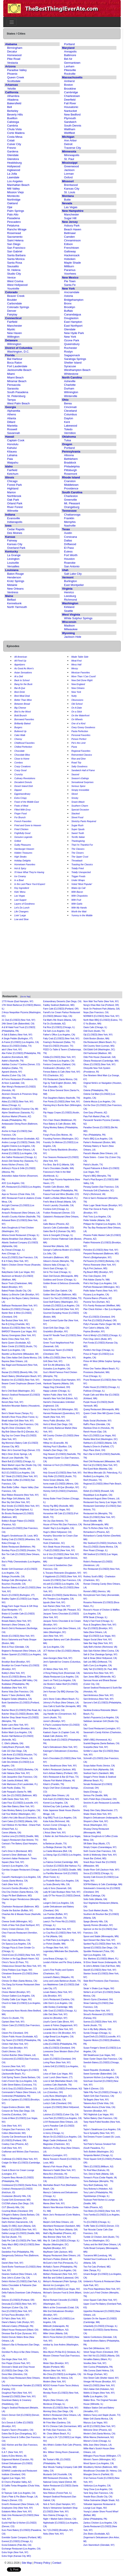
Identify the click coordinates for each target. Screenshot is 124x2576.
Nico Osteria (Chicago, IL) (55, 2515)
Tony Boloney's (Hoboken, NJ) (97, 2189)
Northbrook (14, 496)
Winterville (70, 396)
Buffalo (68, 310)
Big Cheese (20, 707)
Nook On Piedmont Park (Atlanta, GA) (101, 1009)
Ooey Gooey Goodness (83, 727)
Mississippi (69, 162)
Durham (69, 388)
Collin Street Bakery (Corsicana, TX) (19, 2085)
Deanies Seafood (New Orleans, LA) (19, 2274)
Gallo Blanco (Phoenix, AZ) (56, 1224)
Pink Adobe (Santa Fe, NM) (96, 1280)
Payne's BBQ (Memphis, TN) (97, 1176)
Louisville (13, 562)
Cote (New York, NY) (12, 2126)
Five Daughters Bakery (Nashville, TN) (61, 1098)
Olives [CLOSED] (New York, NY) (99, 1064)
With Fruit (76, 900)
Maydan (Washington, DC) (55, 2244)
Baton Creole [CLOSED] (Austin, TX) (19, 1346)
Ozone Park (71, 340)
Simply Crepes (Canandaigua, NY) (99, 1847)
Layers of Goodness (24, 903)
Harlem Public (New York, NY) (57, 1395)
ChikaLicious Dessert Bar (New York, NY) (21, 1966)
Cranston (70, 481)
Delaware (11, 340)
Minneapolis (71, 155)
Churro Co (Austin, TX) (13, 2018)
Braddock (70, 462)
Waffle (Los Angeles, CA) (95, 2396)
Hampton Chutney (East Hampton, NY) (62, 1380)
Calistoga (13, 121)
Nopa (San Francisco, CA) (96, 1012)
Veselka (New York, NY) (94, 2363)
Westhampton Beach (77, 370)
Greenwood (71, 166)
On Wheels (77, 719)
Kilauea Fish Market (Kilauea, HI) (59, 1780)
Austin (68, 533)
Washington (70, 603)
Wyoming (68, 633)
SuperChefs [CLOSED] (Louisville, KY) (102, 2036)
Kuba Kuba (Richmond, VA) (56, 1821)
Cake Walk (19, 735)
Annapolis (70, 51)
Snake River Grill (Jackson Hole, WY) (101, 1870)
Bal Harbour (14, 359)
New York (68, 288)
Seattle (68, 610)
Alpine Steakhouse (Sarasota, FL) (18, 1112)
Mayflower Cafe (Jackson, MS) (58, 2252)
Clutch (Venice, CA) (11, 2051)
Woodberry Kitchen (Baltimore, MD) (100, 2467)
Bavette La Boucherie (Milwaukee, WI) (20, 1354)
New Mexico (70, 277)
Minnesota (69, 151)
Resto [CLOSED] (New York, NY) (99, 1517)
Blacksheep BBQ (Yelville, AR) (16, 1469)
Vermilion (70, 433)
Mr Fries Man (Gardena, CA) (57, 2422)
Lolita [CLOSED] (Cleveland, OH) (59, 2048)
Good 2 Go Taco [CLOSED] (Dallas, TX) (62, 1298)
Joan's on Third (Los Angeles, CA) (59, 1680)
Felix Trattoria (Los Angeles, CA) (58, 1061)
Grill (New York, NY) (52, 1361)
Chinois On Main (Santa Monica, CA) (19, 1981)
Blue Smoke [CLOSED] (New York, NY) (21, 1506)
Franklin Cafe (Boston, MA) (56, 1187)
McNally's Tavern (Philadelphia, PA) (60, 2267)
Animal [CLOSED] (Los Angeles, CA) (19, 1153)
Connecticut (13, 318)
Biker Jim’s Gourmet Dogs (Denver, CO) (21, 1450)
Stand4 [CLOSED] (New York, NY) (99, 1970)
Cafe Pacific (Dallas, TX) (13, 1788)
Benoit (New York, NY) (12, 1402)
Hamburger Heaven (24, 849)
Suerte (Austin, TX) (92, 2025)
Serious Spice (78, 786)
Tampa (11, 399)
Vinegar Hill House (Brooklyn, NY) (99, 2381)
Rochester (70, 348)
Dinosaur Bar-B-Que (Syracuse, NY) (19, 2333)
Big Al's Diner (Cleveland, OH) (16, 1428)
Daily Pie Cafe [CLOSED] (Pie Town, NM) (21, 2240)
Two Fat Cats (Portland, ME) (97, 2267)
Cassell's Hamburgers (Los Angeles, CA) (21, 1877)
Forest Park (14, 484)
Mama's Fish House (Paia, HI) (57, 2166)
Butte (67, 199)
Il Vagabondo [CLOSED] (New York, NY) (62, 1576)
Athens (11, 414)
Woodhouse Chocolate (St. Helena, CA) (102, 2471)
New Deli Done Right (81, 680)
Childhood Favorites (24, 743)
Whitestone (71, 373)
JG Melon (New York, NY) (55, 1669)
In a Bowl (19, 880)
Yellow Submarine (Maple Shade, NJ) (101, 2500)
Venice (11, 277)
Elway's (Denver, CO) (12, 2500)
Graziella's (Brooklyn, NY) (55, 1331)
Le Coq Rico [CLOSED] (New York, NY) (62, 1933)
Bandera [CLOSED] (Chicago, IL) (17, 1309)
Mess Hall (76, 664)
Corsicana (70, 536)
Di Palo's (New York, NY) (13, 2318)
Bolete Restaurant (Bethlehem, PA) (18, 1547)
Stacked (75, 813)
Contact (56, 2562)
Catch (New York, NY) (12, 1884)
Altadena (12, 99)
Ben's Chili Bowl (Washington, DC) (18, 1391)
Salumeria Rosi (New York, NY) (98, 1673)
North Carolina (72, 377)
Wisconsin (69, 621)
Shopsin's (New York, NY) (95, 1821)
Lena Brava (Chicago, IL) (55, 1958)
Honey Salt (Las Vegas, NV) (56, 1509)
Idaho (9, 466)
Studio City (14, 273)
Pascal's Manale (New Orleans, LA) (100, 1153)
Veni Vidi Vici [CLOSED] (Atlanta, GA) (101, 2355)
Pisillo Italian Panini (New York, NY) (100, 1291)
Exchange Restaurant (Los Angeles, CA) (21, 2549)
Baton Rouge (15, 573)
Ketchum (12, 473)
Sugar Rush (77, 825)
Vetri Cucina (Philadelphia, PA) (98, 2367)
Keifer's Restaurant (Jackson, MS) (59, 1769)
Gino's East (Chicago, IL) (55, 1268)
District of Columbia (18, 348)
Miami (11, 373)
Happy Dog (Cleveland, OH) (56, 1387)
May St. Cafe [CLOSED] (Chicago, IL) (61, 2240)
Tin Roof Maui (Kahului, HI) (96, 2170)
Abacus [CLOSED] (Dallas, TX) (17, 1046)
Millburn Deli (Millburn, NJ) (55, 2330)
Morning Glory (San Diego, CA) (58, 2411)
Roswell (12, 429)
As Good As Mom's (24, 668)
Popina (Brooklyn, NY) (94, 1331)
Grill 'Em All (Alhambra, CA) (56, 1365)
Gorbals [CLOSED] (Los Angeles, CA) (61, 1305)
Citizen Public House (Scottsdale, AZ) (20, 2036)
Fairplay (12, 314)
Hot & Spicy (20, 868)
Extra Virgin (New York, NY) (15, 2552)
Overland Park (16, 547)
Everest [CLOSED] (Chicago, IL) (17, 2541)
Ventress (12, 592)
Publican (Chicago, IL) (94, 1391)
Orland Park (14, 503)
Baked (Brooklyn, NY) (12, 1287)
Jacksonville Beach (19, 370)
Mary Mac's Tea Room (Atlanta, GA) (60, 2229)
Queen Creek (15, 77)
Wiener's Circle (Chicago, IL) (97, 2441)
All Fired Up (20, 660)
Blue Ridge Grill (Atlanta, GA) (16, 1498)
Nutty (74, 696)
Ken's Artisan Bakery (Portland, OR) (60, 1773)
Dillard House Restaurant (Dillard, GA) (20, 2330)
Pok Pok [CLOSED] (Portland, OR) (100, 1320)
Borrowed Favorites (24, 719)
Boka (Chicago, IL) (11, 1543)
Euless (68, 551)
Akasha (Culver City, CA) (13, 1075)
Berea (68, 403)
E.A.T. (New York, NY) (12, 2452)
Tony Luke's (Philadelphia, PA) (98, 2192)
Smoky (74, 798)
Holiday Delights (22, 860)
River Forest (15, 507)
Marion (11, 492)
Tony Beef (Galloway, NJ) (95, 2185)
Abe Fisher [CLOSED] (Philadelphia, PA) (21, 1053)
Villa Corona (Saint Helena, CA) (98, 2370)
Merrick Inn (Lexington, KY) (56, 2285)
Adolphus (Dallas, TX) (12, 1068)
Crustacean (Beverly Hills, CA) (16, 2196)
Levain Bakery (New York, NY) (57, 1992)
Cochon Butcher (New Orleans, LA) (19, 2055)
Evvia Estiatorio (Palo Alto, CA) (16, 2545)
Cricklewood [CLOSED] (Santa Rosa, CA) (22, 2185)
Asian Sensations (23, 672)
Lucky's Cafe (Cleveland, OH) (57, 2103)
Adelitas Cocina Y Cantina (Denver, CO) (21, 1064)
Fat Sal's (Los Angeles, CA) (56, 1031)
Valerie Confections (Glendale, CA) (100, 2337)
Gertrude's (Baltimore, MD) (56, 1257)
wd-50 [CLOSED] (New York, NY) (99, 2426)
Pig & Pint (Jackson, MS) (95, 1268)
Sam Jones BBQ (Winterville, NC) (99, 1677)
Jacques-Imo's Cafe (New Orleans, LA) (62, 1628)
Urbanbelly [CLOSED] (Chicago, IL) (100, 2326)
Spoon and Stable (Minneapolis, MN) (101, 1936)
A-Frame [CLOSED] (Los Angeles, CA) (20, 1042)
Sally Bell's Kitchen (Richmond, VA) (100, 1647)
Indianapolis (14, 522)
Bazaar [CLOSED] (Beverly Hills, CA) (19, 1372)
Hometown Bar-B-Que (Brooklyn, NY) (61, 1487)
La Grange (14, 555)
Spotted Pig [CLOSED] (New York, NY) (102, 1944)
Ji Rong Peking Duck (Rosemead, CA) (61, 1673)
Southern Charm (79, 805)
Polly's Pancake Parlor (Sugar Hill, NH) (102, 1324)
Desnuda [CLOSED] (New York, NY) (19, 2304)
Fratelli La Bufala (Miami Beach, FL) (60, 1198)
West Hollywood (17, 284)
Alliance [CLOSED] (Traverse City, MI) (20, 1109)
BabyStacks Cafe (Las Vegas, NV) (18, 1272)
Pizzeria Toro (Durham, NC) (96, 1302)
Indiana (10, 514)
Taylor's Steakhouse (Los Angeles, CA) (102, 2129)
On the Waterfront (80, 715)
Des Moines (14, 533)
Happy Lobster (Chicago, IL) (56, 1391)
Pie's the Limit (78, 743)
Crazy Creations (22, 766)
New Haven (14, 333)
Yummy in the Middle (81, 915)
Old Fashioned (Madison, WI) (97, 1053)
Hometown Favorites (24, 864)
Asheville (70, 381)
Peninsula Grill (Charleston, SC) (98, 1190)
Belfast (11, 599)
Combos (18, 762)
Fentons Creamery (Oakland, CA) (59, 1064)
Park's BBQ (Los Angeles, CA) (98, 1139)
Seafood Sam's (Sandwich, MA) (98, 1773)
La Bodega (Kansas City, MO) (57, 1847)
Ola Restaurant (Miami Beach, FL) (99, 1042)
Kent (67, 422)
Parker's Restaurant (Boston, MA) (99, 1142)
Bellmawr (70, 233)
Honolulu (12, 444)
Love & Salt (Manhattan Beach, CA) (60, 2081)
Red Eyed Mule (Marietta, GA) (97, 1469)
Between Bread (22, 704)
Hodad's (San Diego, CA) (55, 1450)
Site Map (27, 2562)
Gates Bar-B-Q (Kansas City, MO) (59, 1231)
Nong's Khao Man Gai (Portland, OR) (101, 1005)
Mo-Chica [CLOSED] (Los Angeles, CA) (62, 2374)
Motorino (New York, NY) (55, 2419)
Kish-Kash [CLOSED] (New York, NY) (61, 1799)
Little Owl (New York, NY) (55, 2014)
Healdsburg (14, 162)
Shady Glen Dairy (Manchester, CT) (100, 1810)
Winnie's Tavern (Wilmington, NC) (99, 2459)
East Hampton (73, 321)
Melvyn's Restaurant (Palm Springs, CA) (62, 2281)
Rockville (70, 73)
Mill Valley (13, 188)
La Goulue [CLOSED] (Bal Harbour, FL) (62, 1866)
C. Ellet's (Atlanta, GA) (12, 1743)
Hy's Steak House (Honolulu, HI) (58, 1547)
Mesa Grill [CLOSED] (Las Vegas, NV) (61, 2289)
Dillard (11, 422)
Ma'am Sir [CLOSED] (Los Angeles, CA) (62, 2137)
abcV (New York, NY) (12, 1049)
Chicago (12, 481)
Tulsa (67, 440)
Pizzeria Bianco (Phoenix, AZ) (97, 1298)
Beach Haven (72, 229)
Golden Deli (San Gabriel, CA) (57, 1291)
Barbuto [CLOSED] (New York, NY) (18, 1328)
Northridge (14, 199)
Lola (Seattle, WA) (52, 2040)
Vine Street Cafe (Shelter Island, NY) (101, 2378)
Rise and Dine (78, 758)
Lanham (69, 66)
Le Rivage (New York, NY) (55, 1947)
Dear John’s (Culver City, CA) (16, 2278)
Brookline (70, 88)
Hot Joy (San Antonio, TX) (55, 1521)
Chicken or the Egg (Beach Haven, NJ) (20, 1958)
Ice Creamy (20, 876)
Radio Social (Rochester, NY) (97, 1420)
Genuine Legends (23, 837)
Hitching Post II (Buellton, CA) (57, 1446)
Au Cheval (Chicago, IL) (13, 1250)
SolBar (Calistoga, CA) (94, 1895)
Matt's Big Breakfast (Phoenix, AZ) (59, 2233)
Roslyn (68, 351)
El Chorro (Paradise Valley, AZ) (16, 2482)
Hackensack (72, 255)
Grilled (17, 841)
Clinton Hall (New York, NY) (15, 2044)
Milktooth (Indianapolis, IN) (56, 2326)
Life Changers (21, 911)
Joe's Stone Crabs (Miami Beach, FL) (61, 1699)
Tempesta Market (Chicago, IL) (98, 2155)
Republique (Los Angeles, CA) (97, 1495)
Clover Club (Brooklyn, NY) (15, 2048)
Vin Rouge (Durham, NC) (95, 2374)
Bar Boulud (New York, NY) (15, 1320)
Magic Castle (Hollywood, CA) (57, 2140)
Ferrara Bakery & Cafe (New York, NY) (61, 1072)
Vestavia (12, 62)
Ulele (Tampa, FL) (91, 2270)
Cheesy (18, 739)
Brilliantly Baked (22, 723)
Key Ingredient (21, 888)
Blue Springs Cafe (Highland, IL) (17, 1509)
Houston (69, 558)
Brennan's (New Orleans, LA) (16, 1624)
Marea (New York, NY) (54, 2203)
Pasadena (13, 218)
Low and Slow (21, 919)
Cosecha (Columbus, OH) (14, 2114)
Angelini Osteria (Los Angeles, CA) (18, 1146)
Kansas (10, 536)
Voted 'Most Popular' (81, 884)
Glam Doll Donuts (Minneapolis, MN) (60, 1276)
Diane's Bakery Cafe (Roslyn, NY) (18, 2322)
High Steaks (20, 856)
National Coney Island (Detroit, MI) (59, 2482)
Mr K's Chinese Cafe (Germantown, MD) (62, 2426)
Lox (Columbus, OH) (53, 2092)
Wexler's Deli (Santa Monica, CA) (99, 2433)
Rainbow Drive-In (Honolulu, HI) (98, 1428)
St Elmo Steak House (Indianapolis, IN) (102, 1962)
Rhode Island (71, 477)
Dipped (17, 790)
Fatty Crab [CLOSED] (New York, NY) (61, 1038)
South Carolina (72, 492)
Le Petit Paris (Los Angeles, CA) (58, 1940)
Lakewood (70, 425)
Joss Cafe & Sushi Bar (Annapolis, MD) (62, 1706)
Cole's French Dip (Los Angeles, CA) (19, 2081)
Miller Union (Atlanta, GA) (55, 2333)
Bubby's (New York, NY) (13, 1673)
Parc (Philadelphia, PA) (94, 1135)
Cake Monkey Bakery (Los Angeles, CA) (21, 1810)
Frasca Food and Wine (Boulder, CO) (61, 1194)
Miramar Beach (16, 381)
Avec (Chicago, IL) (10, 1253)
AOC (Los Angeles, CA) (13, 1183)
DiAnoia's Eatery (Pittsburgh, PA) (17, 2326)
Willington (13, 336)
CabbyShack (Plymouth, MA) (15, 1747)
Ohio (65, 399)
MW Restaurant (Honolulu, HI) (57, 2478)
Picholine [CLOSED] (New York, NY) (100, 1250)
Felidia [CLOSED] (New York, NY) (59, 1057)
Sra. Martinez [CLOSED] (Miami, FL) (100, 1958)
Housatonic (71, 107)
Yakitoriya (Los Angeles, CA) (97, 2485)
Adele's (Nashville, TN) (13, 1061)
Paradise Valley (17, 70)
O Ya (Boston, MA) (92, 1023)
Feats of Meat (21, 805)
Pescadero (14, 221)
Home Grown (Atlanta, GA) (56, 1480)
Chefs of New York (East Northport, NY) (21, 1925)
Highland (12, 488)
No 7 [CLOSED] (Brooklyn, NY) (58, 2530)
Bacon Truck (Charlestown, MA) (17, 1283)
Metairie (12, 585)
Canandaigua (72, 314)
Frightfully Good (22, 833)
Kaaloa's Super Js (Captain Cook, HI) (61, 1732)
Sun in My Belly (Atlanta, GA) (97, 2029)
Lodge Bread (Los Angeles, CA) (58, 2036)
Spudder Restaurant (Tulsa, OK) (98, 1951)
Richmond (70, 599)
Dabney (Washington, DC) (14, 2218)
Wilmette (12, 510)
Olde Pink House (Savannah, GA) (99, 1057)
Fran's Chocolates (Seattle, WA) (58, 1168)
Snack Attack (77, 802)
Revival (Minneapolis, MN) (96, 1524)
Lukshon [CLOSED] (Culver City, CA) (61, 2114)
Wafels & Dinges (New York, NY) (99, 2393)
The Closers (77, 852)
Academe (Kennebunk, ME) (15, 1057)
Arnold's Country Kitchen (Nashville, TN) (21, 1216)
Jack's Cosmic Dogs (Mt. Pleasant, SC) (62, 1610)
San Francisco (16, 247)
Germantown (72, 62)
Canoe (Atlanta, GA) (11, 1832)
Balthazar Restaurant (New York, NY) (19, 1305)
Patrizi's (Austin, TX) (93, 1164)
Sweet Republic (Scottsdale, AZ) (98, 2070)
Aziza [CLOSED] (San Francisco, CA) (20, 1257)
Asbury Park (72, 225)
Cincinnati (70, 407)
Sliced (74, 794)
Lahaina (12, 455)
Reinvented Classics (81, 754)
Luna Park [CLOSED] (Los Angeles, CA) (62, 2118)
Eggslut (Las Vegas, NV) (13, 2478)
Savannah (13, 433)
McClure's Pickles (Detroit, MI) (57, 2259)
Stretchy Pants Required (83, 821)
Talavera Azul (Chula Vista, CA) (98, 2103)
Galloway (70, 251)
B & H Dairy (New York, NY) (15, 1261)
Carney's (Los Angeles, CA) (15, 1866)
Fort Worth (71, 555)
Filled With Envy (22, 809)
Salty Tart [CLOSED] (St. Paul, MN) (100, 1669)
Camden (69, 236)
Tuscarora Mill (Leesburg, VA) (97, 2255)
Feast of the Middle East (26, 802)
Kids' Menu (19, 892)
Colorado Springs (18, 307)
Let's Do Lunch (21, 907)
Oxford (68, 177)
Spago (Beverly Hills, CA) (95, 1921)
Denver (11, 310)
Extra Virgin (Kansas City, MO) (16, 2556)
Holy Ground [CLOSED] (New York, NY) (62, 1473)
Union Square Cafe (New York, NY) (100, 2300)
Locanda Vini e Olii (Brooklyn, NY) (59, 2033)
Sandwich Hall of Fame (83, 770)
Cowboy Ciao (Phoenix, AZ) (15, 2144)
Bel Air (68, 58)
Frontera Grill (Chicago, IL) (56, 1209)
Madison (69, 625)
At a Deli (18, 676)
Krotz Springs (15, 581)
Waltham (69, 129)
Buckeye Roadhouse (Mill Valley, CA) (19, 1680)
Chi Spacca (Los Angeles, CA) (16, 1944)
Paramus (70, 270)
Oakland (12, 203)
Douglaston (71, 318)
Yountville (13, 288)
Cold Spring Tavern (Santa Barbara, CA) (21, 2077)
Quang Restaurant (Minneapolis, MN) (101, 1409)
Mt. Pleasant (72, 503)
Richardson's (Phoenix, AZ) (96, 1532)
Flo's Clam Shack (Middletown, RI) (59, 1120)
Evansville (13, 518)
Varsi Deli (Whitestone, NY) (96, 2348)
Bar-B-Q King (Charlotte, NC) (16, 1324)
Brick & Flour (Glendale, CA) (15, 1647)
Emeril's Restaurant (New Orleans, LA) (20, 2504)
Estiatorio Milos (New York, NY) (17, 2511)
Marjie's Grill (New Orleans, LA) (58, 2222)
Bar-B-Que (19, 688)
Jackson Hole (72, 636)
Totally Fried (77, 868)
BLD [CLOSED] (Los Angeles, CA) (18, 1473)
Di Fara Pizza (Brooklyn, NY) (15, 2315)
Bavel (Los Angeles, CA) (13, 1350)
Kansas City (14, 544)
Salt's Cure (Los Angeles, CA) (97, 1665)
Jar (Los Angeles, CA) (53, 1647)
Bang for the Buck (23, 684)
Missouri (68, 181)
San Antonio (71, 566)
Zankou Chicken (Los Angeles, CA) (100, 2523)
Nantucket (70, 110)
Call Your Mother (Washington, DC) (18, 1814)
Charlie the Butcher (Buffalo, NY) (17, 1910)
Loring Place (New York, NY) (57, 2062)
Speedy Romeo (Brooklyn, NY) (98, 1925)
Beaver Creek (16, 295)
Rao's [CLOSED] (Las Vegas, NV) (99, 1435)
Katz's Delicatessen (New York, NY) (60, 1747)
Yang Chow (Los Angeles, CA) (97, 2489)
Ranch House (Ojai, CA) (95, 1431)
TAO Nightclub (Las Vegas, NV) (98, 2114)
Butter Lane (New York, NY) (15, 1725)
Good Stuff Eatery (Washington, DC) (60, 1302)
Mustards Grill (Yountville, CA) (57, 2474)
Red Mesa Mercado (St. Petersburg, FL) (102, 1473)
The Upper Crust (79, 856)
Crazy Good (20, 770)
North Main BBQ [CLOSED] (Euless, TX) (102, 1020)
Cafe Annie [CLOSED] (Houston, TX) (19, 1754)
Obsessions (77, 700)
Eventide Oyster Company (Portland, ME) (21, 2537)
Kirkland (69, 607)
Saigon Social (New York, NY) (97, 1639)
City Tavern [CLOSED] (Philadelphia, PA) (21, 2040)
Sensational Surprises (82, 782)
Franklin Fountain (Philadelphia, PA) (60, 1190)
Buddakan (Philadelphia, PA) (15, 1684)
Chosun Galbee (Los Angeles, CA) (18, 1996)
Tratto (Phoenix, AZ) (93, 2207)
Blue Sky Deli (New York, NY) (16, 1502)
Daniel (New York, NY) (12, 2263)
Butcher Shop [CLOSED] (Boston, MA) (20, 1714)
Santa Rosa (14, 262)
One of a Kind (78, 723)
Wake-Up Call (78, 888)
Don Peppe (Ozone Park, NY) (16, 2363)
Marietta (12, 425)
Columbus (70, 414)
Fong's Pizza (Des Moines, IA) (57, 1135)
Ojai (9, 207)
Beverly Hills (15, 114)
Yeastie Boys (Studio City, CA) (97, 2496)
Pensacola (14, 384)
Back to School (21, 680)
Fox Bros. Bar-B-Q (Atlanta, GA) (58, 1164)
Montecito (13, 196)
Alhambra (13, 96)
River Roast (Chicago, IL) (95, 1550)
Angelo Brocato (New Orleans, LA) (18, 1150)
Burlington (70, 581)
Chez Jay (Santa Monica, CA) (16, 1940)
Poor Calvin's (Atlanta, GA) (96, 1328)
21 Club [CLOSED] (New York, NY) (18, 1020)
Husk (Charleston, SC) (54, 1543)
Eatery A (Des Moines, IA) (14, 2456)
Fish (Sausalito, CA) (52, 1086)
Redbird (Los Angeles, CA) (96, 1476)
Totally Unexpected (81, 872)
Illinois (9, 477)
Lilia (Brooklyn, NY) (52, 1996)
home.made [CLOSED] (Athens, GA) (60, 1484)
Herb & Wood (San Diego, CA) (57, 1424)
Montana (68, 196)
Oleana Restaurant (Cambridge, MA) (101, 1061)
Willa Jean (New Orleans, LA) (97, 2445)
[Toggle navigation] (12, 22)
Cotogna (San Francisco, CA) (16, 2129)
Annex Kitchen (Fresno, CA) (15, 1164)
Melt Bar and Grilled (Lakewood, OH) (61, 2278)
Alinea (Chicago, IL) (11, 1105)
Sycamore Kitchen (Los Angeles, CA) (101, 2077)
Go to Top (25, 996)
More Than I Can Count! (83, 676)
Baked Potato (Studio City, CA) (16, 1291)
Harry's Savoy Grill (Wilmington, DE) (60, 1409)
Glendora (13, 159)
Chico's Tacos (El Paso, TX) (15, 1962)
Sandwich (70, 121)
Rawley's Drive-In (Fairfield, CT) (98, 1446)
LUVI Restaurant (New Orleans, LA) (60, 2122)
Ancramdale (71, 292)
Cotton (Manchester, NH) (14, 2133)
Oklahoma (69, 436)
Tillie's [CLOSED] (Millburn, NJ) (98, 2166)
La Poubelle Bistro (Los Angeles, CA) (61, 1881)
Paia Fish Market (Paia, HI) (96, 1116)
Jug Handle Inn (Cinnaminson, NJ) (59, 1714)
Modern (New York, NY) (54, 2381)
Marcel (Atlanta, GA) (53, 2200)
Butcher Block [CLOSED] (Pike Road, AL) (21, 1710)
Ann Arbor (70, 140)
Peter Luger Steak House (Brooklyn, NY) (102, 1205)
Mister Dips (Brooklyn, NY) (56, 2363)
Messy (74, 668)
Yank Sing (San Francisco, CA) (98, 2493)
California (11, 92)
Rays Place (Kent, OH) (94, 1450)
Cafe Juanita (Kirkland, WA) (15, 1780)
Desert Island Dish (23, 786)
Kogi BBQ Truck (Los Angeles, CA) (60, 1817)
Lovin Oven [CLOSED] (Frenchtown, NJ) (62, 2088)
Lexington (13, 558)
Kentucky (11, 551)
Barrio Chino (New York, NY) (15, 1339)
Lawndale (13, 177)
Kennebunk (14, 603)
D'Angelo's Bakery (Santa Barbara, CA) (20, 2215)
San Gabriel (14, 251)
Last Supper (20, 900)
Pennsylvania (71, 451)
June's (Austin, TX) (52, 1717)
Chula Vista (14, 129)
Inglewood (13, 170)
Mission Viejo (15, 192)
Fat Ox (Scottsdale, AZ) (54, 1023)
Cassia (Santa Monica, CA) (15, 1881)
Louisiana (12, 570)
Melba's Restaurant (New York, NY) (60, 2274)
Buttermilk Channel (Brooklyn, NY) (18, 1728)
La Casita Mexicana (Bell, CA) (57, 1851)
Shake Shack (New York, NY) (97, 1814)
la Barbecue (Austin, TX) (55, 1843)
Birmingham (14, 47)
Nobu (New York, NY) (53, 2534)
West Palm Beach (18, 403)
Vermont (67, 577)
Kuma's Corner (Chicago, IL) (56, 1825)
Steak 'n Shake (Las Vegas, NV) (98, 1988)
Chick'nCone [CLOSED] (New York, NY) (21, 1955)
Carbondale (14, 303)
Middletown (71, 484)
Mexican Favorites (80, 672)
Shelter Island (73, 362)
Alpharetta (13, 410)
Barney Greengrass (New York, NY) (19, 1335)
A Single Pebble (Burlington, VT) (17, 1038)
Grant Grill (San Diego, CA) (56, 1328)
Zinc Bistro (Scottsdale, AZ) (96, 2534)
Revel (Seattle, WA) (92, 1521)
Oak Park (13, 499)
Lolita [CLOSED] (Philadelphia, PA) (60, 2044)
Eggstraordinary (22, 794)
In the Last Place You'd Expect (29, 884)
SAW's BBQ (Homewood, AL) (97, 1740)
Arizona (10, 66)
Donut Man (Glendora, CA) (14, 2374)
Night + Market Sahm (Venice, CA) (59, 2519)
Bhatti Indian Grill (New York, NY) (17, 1420)
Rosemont (70, 473)
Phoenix (12, 73)
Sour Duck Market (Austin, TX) (98, 1910)
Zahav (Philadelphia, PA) (95, 2519)
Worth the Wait (78, 911)
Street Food (77, 817)
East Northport (73, 325)
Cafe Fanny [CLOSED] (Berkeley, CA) (20, 1769)
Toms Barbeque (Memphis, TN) (98, 2181)
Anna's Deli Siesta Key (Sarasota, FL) (20, 1161)
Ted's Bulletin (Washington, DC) (98, 2151)
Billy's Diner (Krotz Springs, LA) (17, 1454)
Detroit (68, 144)
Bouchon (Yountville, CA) (14, 1584)
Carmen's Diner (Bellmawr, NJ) (16, 1855)
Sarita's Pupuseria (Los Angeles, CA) (101, 1717)
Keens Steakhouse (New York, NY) (60, 1765)
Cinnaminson (72, 240)
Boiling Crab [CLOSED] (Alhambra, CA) (21, 1539)
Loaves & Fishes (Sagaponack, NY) (60, 2025)
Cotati (10, 140)
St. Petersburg (16, 396)
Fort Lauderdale (17, 366)
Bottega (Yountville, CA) (13, 1576)
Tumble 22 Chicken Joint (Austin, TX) (101, 2237)
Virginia (67, 588)
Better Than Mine (23, 700)
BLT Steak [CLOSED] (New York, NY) (20, 1476)
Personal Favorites (80, 735)
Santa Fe (70, 284)
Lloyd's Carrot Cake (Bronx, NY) (58, 2022)
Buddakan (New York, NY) (14, 1688)
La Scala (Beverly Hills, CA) (56, 1884)
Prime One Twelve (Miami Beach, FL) (101, 1368)
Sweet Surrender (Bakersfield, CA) (99, 2074)
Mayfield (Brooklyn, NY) (54, 2248)
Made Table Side (79, 656)
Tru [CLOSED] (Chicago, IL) (96, 2222)
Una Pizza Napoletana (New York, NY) (101, 2289)
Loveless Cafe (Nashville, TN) (57, 2085)
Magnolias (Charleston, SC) (56, 2144)
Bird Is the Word (22, 711)
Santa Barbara (16, 255)
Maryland (68, 47)
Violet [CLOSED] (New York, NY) (99, 2385)
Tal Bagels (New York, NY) (96, 2099)
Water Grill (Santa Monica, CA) (98, 2419)
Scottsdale (14, 81)
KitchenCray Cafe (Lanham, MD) (59, 1806)
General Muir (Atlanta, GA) (56, 1246)
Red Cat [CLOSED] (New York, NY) (100, 1465)
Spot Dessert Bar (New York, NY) (99, 1940)
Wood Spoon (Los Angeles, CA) (98, 2463)
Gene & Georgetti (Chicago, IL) (58, 1235)
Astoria (68, 295)
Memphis (70, 522)
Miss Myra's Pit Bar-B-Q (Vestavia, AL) (61, 2352)
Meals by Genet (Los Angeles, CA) (59, 2270)
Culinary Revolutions (24, 778)
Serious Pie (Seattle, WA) (95, 1795)
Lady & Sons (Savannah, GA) (57, 1888)
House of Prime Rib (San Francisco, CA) (62, 1524)
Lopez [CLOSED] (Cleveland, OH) (59, 2059)
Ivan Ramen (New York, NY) (56, 1606)
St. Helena (14, 270)
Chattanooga (72, 514)
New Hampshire (72, 210)
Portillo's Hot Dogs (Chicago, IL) (98, 1350)
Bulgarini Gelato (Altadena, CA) (17, 1699)
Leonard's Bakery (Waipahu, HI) (58, 1977)
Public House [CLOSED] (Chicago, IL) (101, 1387)
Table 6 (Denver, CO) (93, 2088)
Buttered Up (20, 731)
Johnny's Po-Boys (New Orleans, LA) (61, 1702)
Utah (65, 570)
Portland (69, 44)
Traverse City (72, 147)
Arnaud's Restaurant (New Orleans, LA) (21, 1213)
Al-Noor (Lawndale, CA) (13, 1083)
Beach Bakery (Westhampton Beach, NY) (21, 1376)
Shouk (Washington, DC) (95, 1825)
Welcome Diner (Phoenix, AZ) (97, 2430)
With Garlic (76, 903)
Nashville (70, 525)
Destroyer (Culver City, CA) (15, 2307)
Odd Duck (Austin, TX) (94, 1031)
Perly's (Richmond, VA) (94, 1194)
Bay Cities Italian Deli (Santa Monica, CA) (22, 1357)
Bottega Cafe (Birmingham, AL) (17, 1580)
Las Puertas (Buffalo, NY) (55, 1914)
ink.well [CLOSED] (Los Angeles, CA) (61, 1584)
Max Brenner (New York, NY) (57, 2237)
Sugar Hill (70, 218)
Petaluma (13, 225)
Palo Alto (12, 214)
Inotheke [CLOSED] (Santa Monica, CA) (62, 1595)
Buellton (12, 118)
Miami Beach (15, 377)
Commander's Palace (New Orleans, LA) (21, 2092)
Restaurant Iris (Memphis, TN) (97, 1513)
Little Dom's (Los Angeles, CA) (57, 2003)
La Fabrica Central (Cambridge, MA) (60, 1862)
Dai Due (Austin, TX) (12, 2237)
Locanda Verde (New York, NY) (58, 2029)
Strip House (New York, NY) (96, 2011)
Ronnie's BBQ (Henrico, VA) (96, 1591)
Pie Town (70, 281)
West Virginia (71, 614)
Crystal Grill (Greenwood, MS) (16, 2200)
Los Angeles (15, 181)
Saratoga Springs (75, 359)
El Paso (69, 547)
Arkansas (11, 84)
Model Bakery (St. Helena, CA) (58, 2378)
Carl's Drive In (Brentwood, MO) (17, 1851)
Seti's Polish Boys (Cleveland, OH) (100, 1799)
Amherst (69, 81)
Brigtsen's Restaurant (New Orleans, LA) (21, 1651)
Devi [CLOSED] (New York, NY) (17, 2311)
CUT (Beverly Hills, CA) (13, 2207)
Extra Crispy (20, 798)
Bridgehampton (73, 299)
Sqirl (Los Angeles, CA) (94, 1955)
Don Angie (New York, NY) (14, 2359)
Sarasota (13, 388)
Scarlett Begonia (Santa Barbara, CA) (101, 1743)
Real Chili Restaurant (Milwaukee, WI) (101, 1461)
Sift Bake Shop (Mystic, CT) (96, 1843)
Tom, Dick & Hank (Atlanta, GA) (98, 2174)
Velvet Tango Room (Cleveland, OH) (100, 2352)
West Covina (15, 281)
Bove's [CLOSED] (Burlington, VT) (18, 1595)
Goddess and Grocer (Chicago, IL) (59, 1280)
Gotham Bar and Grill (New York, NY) (61, 1309)
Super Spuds (77, 829)
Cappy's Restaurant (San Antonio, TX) (20, 1840)
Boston (68, 84)
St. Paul (69, 159)
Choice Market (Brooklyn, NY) (16, 1992)
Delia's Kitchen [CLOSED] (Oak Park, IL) (21, 2281)
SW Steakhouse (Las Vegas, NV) (99, 2055)
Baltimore (70, 55)
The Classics (77, 849)
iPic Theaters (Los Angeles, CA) (58, 1599)
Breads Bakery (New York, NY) (16, 1621)
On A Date (76, 707)
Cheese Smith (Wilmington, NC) (17, 1921)
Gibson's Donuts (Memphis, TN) (58, 1261)
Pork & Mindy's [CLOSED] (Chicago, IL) (102, 1335)
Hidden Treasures (23, 852)
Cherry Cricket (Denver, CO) (15, 1929)
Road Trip (76, 762)
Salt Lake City (73, 573)
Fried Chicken (21, 829)
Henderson (14, 577)
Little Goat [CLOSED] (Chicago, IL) (60, 2011)
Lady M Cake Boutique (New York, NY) (61, 1892)
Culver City (14, 144)
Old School (77, 704)
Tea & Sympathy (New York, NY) (98, 2133)
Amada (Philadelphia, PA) (14, 1120)
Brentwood (71, 185)
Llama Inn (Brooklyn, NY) (55, 2018)
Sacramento (14, 236)
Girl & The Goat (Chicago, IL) (57, 1272)
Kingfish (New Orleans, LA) (56, 1795)
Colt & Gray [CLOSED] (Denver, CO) (19, 2088)
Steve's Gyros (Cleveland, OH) (98, 1999)
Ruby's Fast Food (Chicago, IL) (98, 1621)
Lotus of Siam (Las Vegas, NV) (58, 2074)
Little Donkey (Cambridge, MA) (58, 2007)
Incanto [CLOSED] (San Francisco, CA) (62, 1580)
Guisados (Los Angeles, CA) (56, 1368)
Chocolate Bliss (22, 754)
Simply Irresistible (80, 790)
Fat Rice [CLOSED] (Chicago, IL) (59, 1027)
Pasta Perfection (79, 731)
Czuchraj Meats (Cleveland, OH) (17, 2211)
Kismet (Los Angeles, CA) (55, 1803)
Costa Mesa (14, 136)
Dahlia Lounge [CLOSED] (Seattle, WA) (21, 2233)
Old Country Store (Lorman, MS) (98, 1046)
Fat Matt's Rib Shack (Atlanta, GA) (59, 1020)
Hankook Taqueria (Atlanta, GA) (58, 1383)
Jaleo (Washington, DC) (54, 1632)
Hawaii (9, 436)
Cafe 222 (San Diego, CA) (14, 1751)
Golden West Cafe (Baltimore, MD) (59, 1294)
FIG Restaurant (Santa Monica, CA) (60, 1079)
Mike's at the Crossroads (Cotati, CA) (61, 2307)
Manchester (14, 325)
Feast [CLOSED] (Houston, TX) (58, 1046)
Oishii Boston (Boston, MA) (96, 1038)
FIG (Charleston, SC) (53, 1075)
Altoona (69, 455)
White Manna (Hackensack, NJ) (98, 2437)
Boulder (12, 299)
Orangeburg (71, 507)
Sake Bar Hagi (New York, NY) (98, 1643)
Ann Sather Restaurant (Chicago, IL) (19, 1157)
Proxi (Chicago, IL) (92, 1376)
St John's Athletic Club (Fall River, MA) (101, 1966)
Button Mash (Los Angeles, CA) (17, 1732)
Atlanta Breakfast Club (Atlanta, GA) (19, 1239)
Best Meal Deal (22, 696)
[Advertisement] (62, 955)
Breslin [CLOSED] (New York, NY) (18, 1636)
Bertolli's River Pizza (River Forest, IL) (20, 1417)
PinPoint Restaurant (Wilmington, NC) (101, 1287)
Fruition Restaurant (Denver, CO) (59, 1213)
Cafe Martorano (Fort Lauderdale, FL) (20, 1784)
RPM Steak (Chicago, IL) (95, 1617)
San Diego (14, 244)
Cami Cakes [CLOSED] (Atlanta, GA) (19, 1821)
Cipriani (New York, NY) (13, 2022)
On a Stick (76, 711)
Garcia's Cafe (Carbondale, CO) (58, 1227)
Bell (9, 107)
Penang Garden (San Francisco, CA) (101, 1187)
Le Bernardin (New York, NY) (57, 1929)
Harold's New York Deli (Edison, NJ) (60, 1398)
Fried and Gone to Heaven (27, 825)
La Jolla (12, 173)
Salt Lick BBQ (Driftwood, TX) (97, 1662)
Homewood (14, 55)
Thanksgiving (78, 841)
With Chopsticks (79, 895)
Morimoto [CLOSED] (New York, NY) (60, 2408)
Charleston (71, 496)
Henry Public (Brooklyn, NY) (56, 1420)
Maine (9, 596)
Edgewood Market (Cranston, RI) (17, 2459)
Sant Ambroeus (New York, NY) (98, 1695)
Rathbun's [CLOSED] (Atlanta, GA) (100, 1443)
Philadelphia (72, 466)
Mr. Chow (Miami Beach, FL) (57, 2433)
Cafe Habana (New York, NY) (16, 1773)
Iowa (8, 525)
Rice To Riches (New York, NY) (98, 1528)
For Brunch (19, 817)
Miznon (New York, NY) (54, 2370)
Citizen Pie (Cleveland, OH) (15, 2033)
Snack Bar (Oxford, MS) (94, 1858)
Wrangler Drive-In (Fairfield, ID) (98, 2474)
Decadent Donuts (23, 782)
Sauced (75, 774)
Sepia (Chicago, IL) (92, 1792)
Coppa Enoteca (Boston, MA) (16, 2107)
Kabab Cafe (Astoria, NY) (55, 1736)
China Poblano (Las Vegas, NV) (17, 1970)
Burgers (18, 727)
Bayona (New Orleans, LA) (14, 1361)
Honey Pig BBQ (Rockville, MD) (58, 1506)
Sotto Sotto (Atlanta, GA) (95, 1899)
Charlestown (72, 96)
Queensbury (72, 344)
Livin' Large (20, 915)
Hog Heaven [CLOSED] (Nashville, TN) (62, 1454)
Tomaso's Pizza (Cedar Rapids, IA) (100, 2177)
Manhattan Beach (18, 185)
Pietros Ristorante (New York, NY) (99, 1265)
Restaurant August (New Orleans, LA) (101, 1498)
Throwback (77, 860)
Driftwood (70, 544)
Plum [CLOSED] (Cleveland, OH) (99, 1317)
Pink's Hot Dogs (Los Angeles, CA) (100, 1283)
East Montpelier (74, 585)
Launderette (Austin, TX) (55, 1918)
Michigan (68, 136)
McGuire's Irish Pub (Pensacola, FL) (60, 2263)
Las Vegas (71, 207)
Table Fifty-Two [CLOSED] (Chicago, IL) (102, 2092)
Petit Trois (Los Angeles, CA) (97, 1216)
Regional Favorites (80, 751)
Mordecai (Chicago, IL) (54, 2404)
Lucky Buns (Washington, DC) (57, 2096)
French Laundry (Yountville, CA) (58, 1205)
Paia (10, 458)
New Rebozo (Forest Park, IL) (57, 2493)
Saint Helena (15, 240)
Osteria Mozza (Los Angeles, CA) (99, 1101)
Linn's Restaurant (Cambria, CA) (58, 1999)
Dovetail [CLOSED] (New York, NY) (19, 2396)
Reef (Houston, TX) (92, 1480)
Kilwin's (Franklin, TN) (53, 1784)
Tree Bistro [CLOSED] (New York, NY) (101, 2211)
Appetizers (19, 664)
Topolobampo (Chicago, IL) (96, 2196)
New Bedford (72, 114)
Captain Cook (15, 440)
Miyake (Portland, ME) (54, 2367)
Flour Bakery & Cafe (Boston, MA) (59, 1124)
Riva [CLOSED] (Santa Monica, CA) (100, 1547)
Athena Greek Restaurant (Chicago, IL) (20, 1235)
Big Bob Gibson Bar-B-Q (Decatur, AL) (20, 1431)
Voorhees (70, 273)
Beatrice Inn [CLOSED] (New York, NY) (20, 1380)
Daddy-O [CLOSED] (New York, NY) (19, 2229)
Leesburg (70, 596)
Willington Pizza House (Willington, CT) (102, 2456)
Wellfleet (69, 132)
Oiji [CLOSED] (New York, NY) (98, 1034)
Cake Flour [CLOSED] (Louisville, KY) (20, 1803)
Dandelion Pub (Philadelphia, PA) (18, 2252)
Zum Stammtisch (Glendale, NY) (98, 2545)
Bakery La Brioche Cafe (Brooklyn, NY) (20, 1294)
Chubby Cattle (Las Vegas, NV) (17, 1999)
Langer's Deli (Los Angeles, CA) (58, 1903)
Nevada (67, 203)
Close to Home (21, 758)
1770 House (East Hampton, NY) (17, 1001)
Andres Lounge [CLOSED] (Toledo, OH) (21, 1142)
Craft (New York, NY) (12, 2148)
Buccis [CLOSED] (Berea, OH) (16, 1677)
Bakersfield (14, 103)
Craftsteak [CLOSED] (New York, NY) (20, 2159)
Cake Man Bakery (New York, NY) (18, 1806)
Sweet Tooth (77, 833)
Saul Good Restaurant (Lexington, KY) (101, 1728)
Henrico (69, 592)
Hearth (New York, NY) (54, 1417)
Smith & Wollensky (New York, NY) (100, 1855)
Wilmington (14, 344)
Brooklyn (69, 307)
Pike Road (13, 58)
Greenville (70, 499)
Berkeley (12, 110)
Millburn (69, 266)
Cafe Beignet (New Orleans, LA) (17, 1758)
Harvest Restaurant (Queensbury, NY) (61, 1413)
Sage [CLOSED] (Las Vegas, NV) (99, 1636)
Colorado (11, 292)
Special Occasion (80, 809)
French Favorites (22, 821)
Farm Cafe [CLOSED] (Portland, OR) (61, 1009)
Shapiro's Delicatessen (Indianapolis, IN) (102, 1817)
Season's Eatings (80, 778)
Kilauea (12, 451)
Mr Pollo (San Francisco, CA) (57, 2430)
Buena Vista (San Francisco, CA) (17, 1691)
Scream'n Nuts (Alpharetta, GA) (98, 1769)
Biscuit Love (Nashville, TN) (15, 1458)
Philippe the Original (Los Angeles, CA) (102, 1224)
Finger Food (20, 813)
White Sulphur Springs (78, 618)
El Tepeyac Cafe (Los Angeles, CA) (18, 2493)
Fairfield (12, 321)
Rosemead (14, 233)
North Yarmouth (17, 607)
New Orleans (15, 588)
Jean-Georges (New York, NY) (57, 1658)
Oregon (67, 444)
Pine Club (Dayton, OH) (94, 1276)
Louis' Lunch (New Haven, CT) (58, 2077)
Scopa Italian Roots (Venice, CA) (99, 1765)
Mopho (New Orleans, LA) (55, 2400)
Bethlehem (71, 458)
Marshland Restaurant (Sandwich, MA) (61, 2226)
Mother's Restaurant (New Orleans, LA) (62, 2415)
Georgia (10, 407)
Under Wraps (78, 880)
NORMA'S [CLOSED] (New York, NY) (101, 1016)
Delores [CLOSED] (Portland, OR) (18, 2300)
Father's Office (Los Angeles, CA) (59, 1034)
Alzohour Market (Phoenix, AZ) (16, 1116)
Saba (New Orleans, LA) (95, 1632)
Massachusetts (72, 77)
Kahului (12, 447)
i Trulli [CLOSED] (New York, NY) (59, 1550)
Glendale (13, 155)
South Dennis (72, 125)
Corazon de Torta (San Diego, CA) (18, 2111)
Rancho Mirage (16, 229)
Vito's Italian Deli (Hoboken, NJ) (98, 2389)
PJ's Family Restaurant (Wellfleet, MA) (101, 1305)
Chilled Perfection (23, 746)
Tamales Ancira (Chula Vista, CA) (99, 2107)
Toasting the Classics (82, 864)
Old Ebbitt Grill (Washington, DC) (99, 1049)
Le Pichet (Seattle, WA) (54, 1944)
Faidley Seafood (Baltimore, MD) (59, 1005)
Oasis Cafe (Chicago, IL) (95, 1027)
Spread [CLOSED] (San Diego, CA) (100, 1947)
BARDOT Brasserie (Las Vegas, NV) (19, 1331)
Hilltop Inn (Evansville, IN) (55, 1443)
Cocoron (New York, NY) (13, 2066)
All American (20, 656)
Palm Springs (15, 210)
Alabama (11, 44)
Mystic (11, 329)
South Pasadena (17, 392)
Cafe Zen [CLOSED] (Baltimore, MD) (19, 1795)
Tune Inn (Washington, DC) (96, 2240)
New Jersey (70, 221)
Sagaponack (72, 355)
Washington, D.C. (18, 351)
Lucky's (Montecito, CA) (54, 2099)
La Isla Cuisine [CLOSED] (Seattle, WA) (62, 1870)
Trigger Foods (78, 876)
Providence (71, 488)
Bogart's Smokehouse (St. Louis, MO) (20, 1536)
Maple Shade (72, 262)
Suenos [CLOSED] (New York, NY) (100, 2022)
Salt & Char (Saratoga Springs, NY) (100, 1654)
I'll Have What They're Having (29, 872)
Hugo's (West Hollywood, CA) (57, 1532)
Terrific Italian (78, 837)
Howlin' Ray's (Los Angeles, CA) (58, 1528)
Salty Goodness (79, 766)
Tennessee (69, 510)
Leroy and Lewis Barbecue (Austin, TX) (62, 1981)
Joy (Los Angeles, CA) (54, 1710)
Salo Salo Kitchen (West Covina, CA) (101, 1651)
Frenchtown (71, 247)
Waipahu (12, 462)
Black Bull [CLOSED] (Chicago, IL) (18, 1461)
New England (78, 684)
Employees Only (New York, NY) (17, 2508)
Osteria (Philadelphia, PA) (95, 1090)
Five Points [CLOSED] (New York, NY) (61, 1101)
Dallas (68, 540)
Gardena (12, 151)
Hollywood (13, 166)
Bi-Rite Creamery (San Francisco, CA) (20, 1424)
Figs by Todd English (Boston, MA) (59, 1083)
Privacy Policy (42, 2562)
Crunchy (18, 774)
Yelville (11, 88)
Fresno (11, 147)
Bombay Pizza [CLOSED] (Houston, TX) (21, 1550)
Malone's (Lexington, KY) (55, 2155)
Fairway (12, 540)
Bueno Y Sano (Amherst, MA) (16, 1695)
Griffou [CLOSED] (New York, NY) (59, 1357)
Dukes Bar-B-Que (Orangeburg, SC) (19, 2433)
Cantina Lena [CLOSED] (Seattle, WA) (20, 1836)
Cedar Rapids (16, 529)
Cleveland (70, 410)
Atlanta (11, 418)
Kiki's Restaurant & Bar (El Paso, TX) (61, 1777)
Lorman (69, 173)
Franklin (69, 518)
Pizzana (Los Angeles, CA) (96, 1294)
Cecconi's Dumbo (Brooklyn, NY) (17, 1888)
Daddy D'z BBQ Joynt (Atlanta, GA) (19, 2226)
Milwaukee (71, 629)
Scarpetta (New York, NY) (95, 1747)
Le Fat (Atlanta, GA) (52, 1936)
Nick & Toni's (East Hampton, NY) (59, 2504)
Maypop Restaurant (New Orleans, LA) (61, 2255)
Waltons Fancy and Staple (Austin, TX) (102, 2415)
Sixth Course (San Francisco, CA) (99, 1851)
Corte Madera (16, 132)
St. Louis (69, 192)
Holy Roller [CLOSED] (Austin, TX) (59, 1476)
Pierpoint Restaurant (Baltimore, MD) (101, 1253)
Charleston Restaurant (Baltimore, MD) (20, 1906)
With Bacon (77, 892)
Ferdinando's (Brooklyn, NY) (56, 1068)
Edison (68, 244)
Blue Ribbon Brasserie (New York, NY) (20, 1495)
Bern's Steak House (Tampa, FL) (17, 1413)
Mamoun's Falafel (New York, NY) (59, 2170)
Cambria (12, 125)
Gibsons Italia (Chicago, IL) (56, 1265)
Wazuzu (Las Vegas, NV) (95, 2422)
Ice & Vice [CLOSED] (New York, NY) (61, 1554)
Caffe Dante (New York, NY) (15, 1799)
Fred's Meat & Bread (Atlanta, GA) (59, 1202)
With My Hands (79, 907)
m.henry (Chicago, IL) (53, 2133)
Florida (10, 355)
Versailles (13, 566)
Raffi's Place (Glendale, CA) (96, 1424)
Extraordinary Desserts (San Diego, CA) (62, 1001)
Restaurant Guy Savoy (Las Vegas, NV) (102, 1502)
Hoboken (70, 259)
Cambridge (71, 92)
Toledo (68, 429)
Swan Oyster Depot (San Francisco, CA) (102, 2059)
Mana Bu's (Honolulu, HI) (55, 2174)
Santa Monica (16, 259)
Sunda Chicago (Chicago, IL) (97, 2033)
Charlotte (70, 384)
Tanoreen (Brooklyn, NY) (95, 2111)
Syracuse (70, 366)
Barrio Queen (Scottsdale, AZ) (16, 1343)
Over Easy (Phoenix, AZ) (95, 1112)
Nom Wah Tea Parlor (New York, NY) (101, 1001)
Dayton (68, 418)
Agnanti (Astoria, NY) (12, 1072)
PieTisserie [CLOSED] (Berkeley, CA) (101, 1261)
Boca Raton (14, 362)
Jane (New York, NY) (53, 1636)
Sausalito (13, 266)
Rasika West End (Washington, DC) (100, 1439)
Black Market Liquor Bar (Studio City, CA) (21, 1465)
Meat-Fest (76, 660)
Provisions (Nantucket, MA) (96, 1372)
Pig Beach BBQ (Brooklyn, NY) (98, 1272)
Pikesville (70, 70)
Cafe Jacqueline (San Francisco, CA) (19, 1777)
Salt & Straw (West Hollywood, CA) (100, 1658)
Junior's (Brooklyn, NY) (54, 1721)
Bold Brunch (20, 715)
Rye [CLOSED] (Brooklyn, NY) (98, 1628)
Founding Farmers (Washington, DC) (61, 1139)
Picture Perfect (78, 739)
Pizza (74, 746)
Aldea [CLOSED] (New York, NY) (17, 1101)
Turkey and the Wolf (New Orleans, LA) (102, 2244)
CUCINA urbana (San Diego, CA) (17, 2203)
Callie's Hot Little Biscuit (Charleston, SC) (21, 1817)
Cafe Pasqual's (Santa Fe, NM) (17, 1792)
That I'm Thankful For (82, 844)
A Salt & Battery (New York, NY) (17, 1034)
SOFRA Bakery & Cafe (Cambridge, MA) (102, 1884)
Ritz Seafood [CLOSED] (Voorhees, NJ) (102, 1543)
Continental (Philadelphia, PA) (16, 2096)
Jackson (69, 170)
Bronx (68, 303)
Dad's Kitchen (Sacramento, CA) (17, 2222)
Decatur (12, 51)
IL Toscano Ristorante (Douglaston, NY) (62, 1573)
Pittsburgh (70, 470)
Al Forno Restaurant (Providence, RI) (19, 1079)
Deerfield (70, 99)
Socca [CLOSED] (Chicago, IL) (98, 1873)
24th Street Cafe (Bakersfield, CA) (18, 1023)
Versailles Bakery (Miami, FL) (97, 2359)
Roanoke (70, 562)
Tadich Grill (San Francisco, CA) (98, 2096)
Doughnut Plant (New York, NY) (17, 2393)
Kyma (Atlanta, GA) (52, 1829)
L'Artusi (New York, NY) (54, 1832)
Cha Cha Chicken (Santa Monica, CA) (20, 1892)
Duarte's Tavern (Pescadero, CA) (17, 2430)
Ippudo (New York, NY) (54, 1602)
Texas (66, 529)
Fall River (70, 103)
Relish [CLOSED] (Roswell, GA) (98, 1491)
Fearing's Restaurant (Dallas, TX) (59, 1042)
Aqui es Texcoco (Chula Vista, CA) (18, 1194)
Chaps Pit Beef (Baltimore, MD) (17, 1895)
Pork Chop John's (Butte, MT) (97, 1339)
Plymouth (70, 118)
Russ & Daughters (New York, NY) (99, 1624)
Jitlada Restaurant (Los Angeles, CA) (61, 1677)
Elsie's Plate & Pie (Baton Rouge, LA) (20, 2496)
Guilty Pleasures (22, 844)
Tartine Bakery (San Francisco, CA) (100, 2118)
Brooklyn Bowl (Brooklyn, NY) (16, 1662)
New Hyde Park (74, 333)
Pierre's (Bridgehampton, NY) (97, 1257)
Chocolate (19, 751)
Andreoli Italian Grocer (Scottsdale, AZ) (20, 1139)
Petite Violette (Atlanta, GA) (96, 1220)
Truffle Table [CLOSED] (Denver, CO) (101, 2226)
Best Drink (19, 692)
